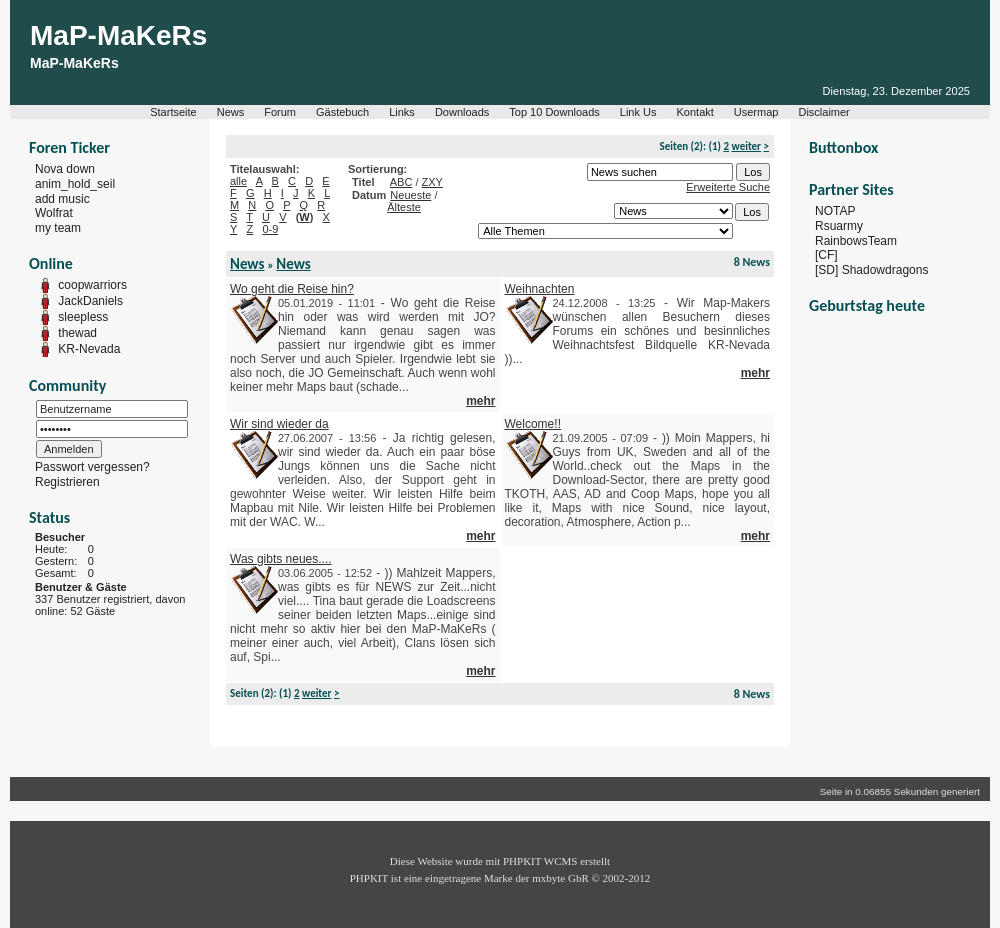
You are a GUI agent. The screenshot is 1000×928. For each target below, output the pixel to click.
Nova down (65, 169)
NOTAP (835, 211)
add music (62, 198)
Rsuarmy (839, 226)
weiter (746, 146)
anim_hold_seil (75, 184)
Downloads (462, 112)
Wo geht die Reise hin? (292, 289)
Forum (280, 112)
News (231, 112)
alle (238, 181)
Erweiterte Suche (728, 187)
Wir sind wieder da (279, 424)
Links (402, 112)
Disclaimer (823, 112)
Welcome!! (533, 424)
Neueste (410, 195)
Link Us (638, 112)
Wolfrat (54, 213)
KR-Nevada (89, 349)
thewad (77, 333)
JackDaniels (90, 301)
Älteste (404, 207)
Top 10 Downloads (554, 112)
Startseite (173, 112)
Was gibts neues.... (281, 559)
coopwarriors (92, 285)
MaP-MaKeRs (118, 35)
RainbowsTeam (856, 240)
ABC (401, 182)
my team (58, 228)
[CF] (826, 255)
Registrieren (67, 482)
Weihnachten (540, 289)
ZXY (432, 182)
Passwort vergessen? (92, 467)
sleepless (83, 317)
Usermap (756, 112)
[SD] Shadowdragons (871, 270)
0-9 (270, 229)
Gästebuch (342, 112)
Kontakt (695, 112)
